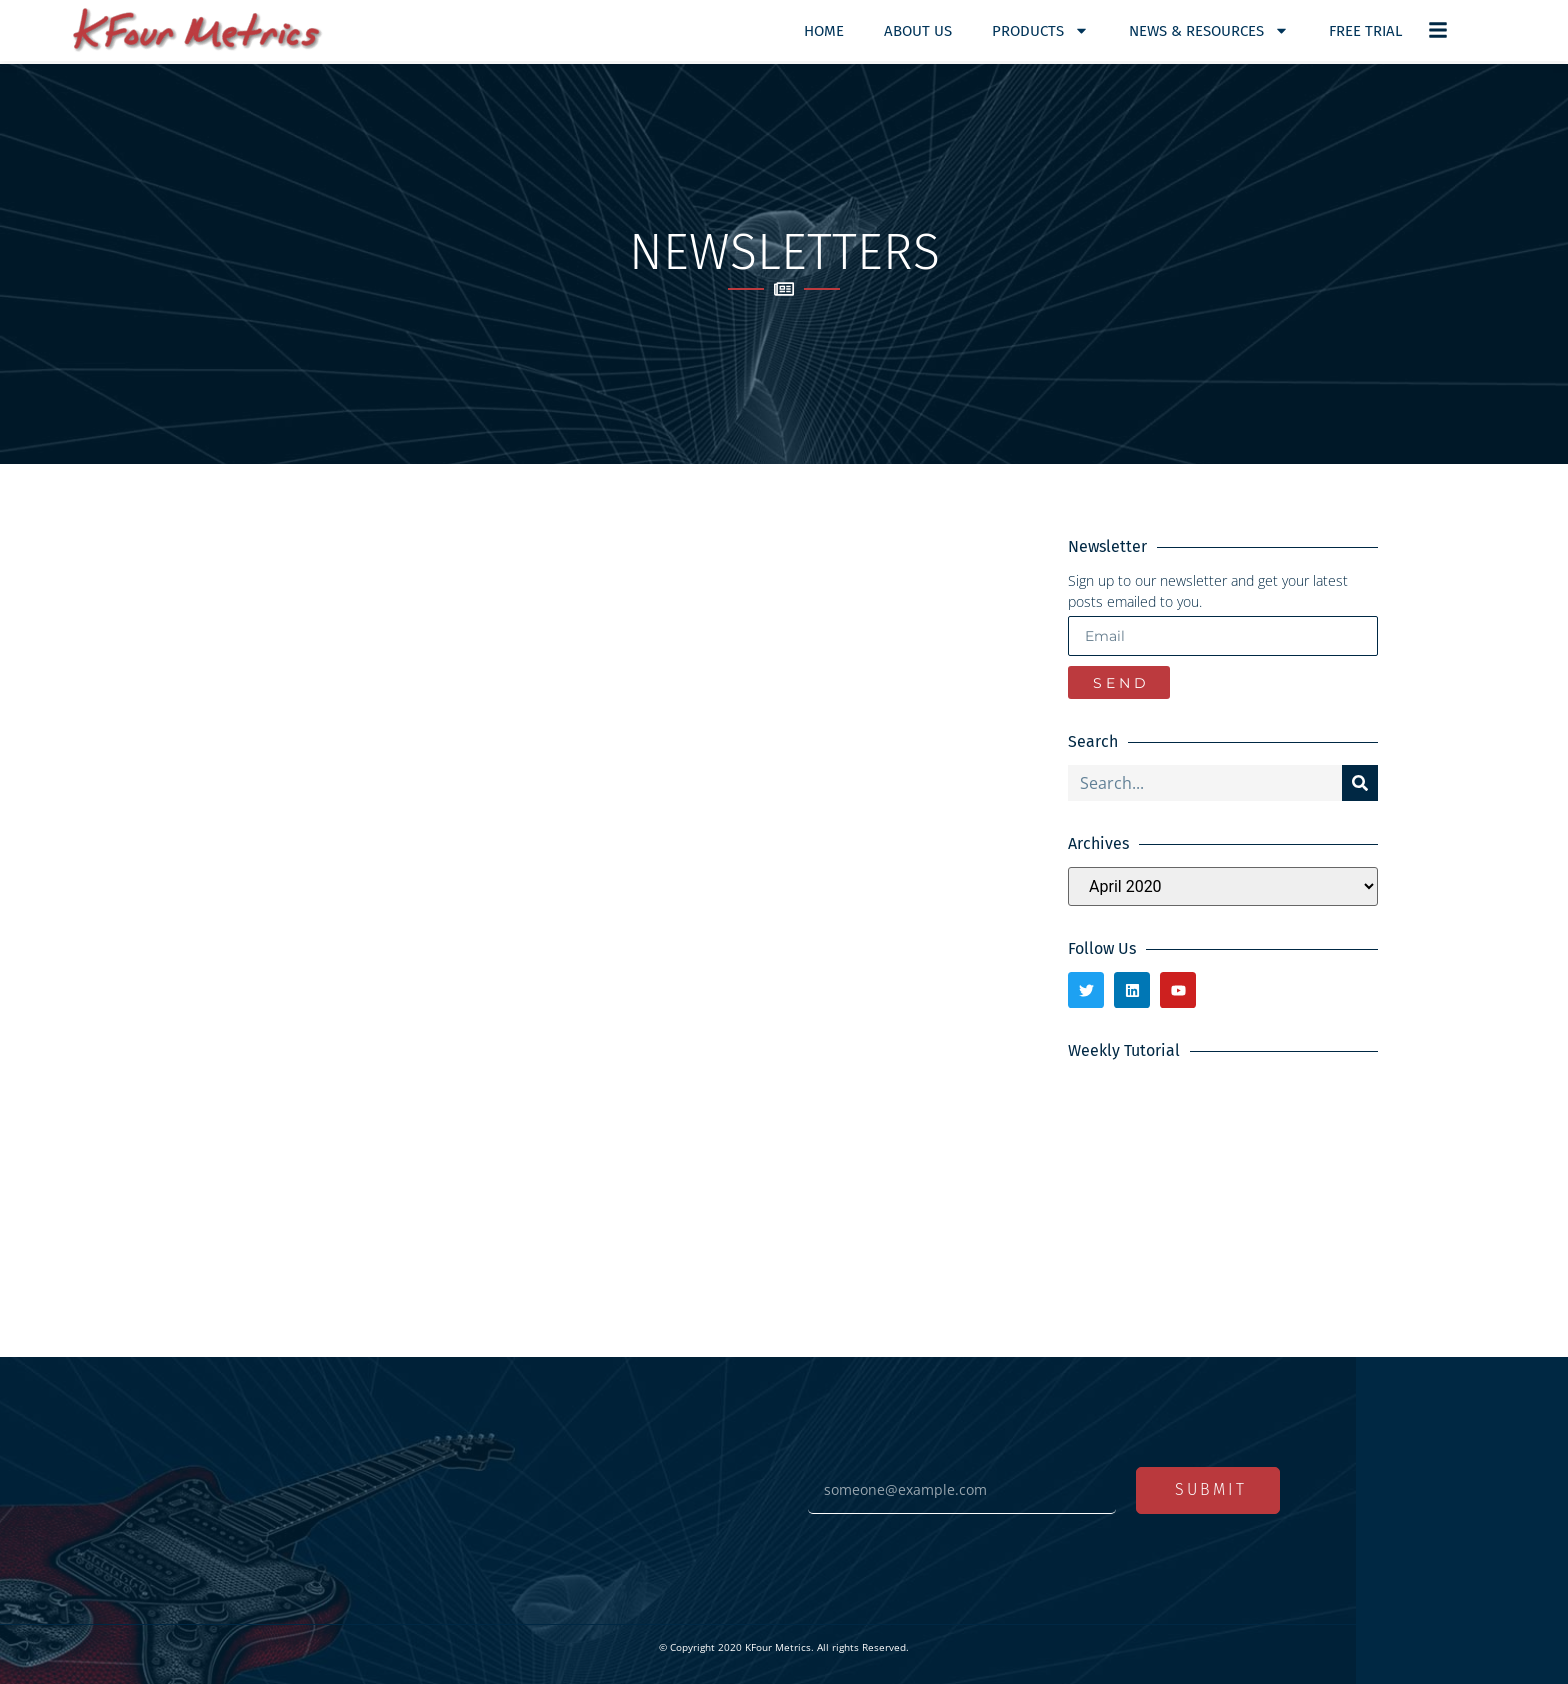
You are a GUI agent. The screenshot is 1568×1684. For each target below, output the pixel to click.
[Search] (1360, 783)
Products (1040, 30)
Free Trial (1365, 31)
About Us (918, 31)
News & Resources (1209, 30)
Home (824, 31)
